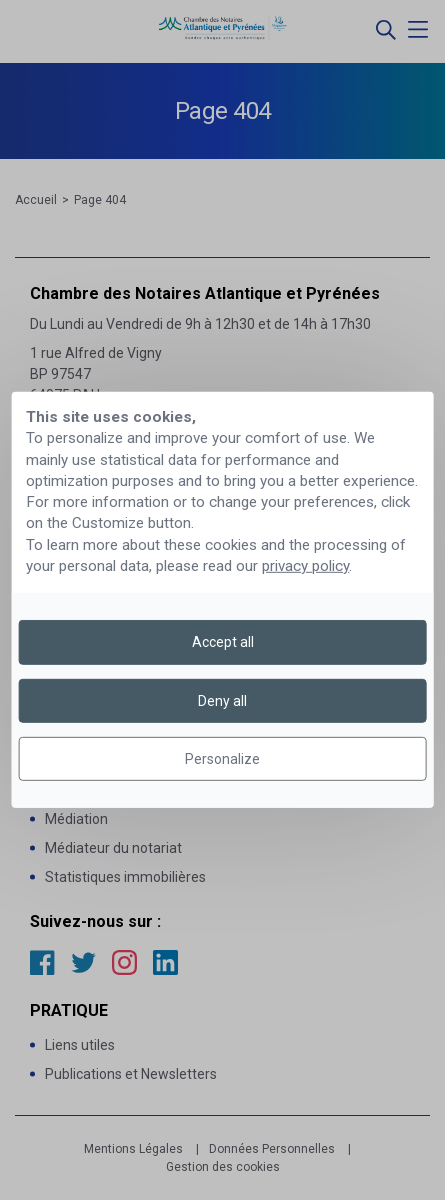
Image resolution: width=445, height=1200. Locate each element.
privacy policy (305, 566)
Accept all (223, 642)
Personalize (222, 759)
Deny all (222, 701)
